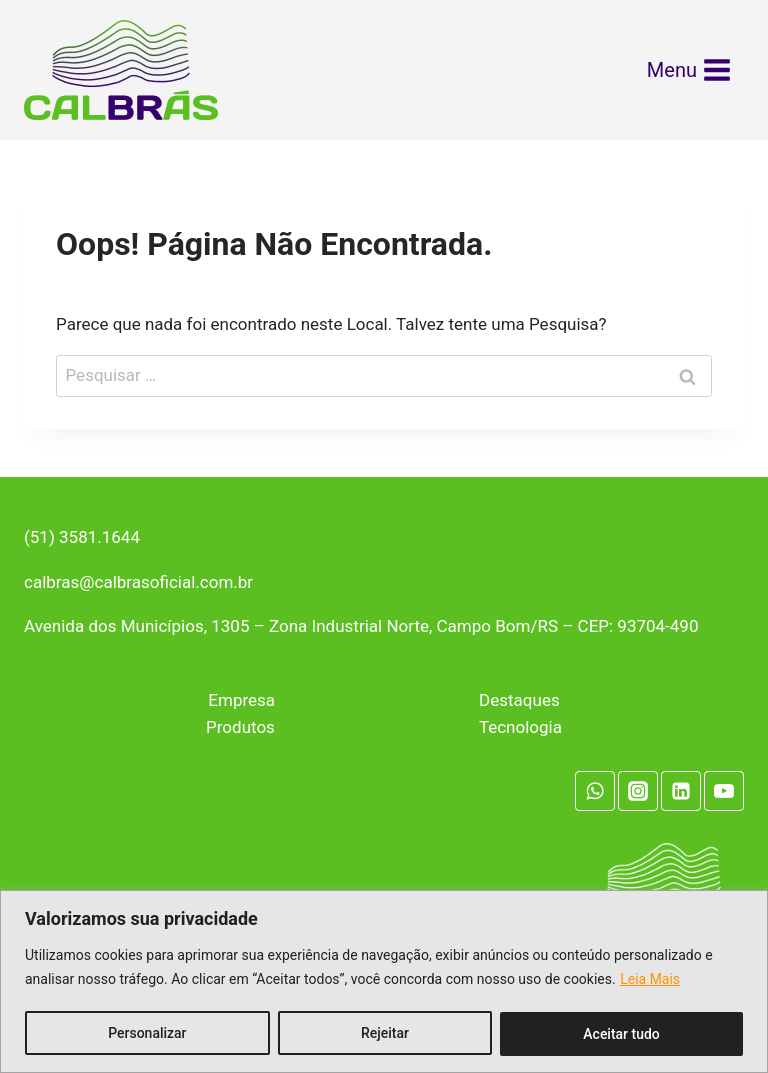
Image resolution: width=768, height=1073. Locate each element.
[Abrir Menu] (689, 70)
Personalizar (147, 1034)
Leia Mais (650, 980)
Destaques (519, 700)
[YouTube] (724, 791)
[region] (384, 981)
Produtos (240, 727)
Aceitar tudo (621, 1034)
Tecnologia (520, 727)
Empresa (241, 700)
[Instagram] (638, 791)
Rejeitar (385, 1034)
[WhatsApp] (595, 791)
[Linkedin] (681, 791)
